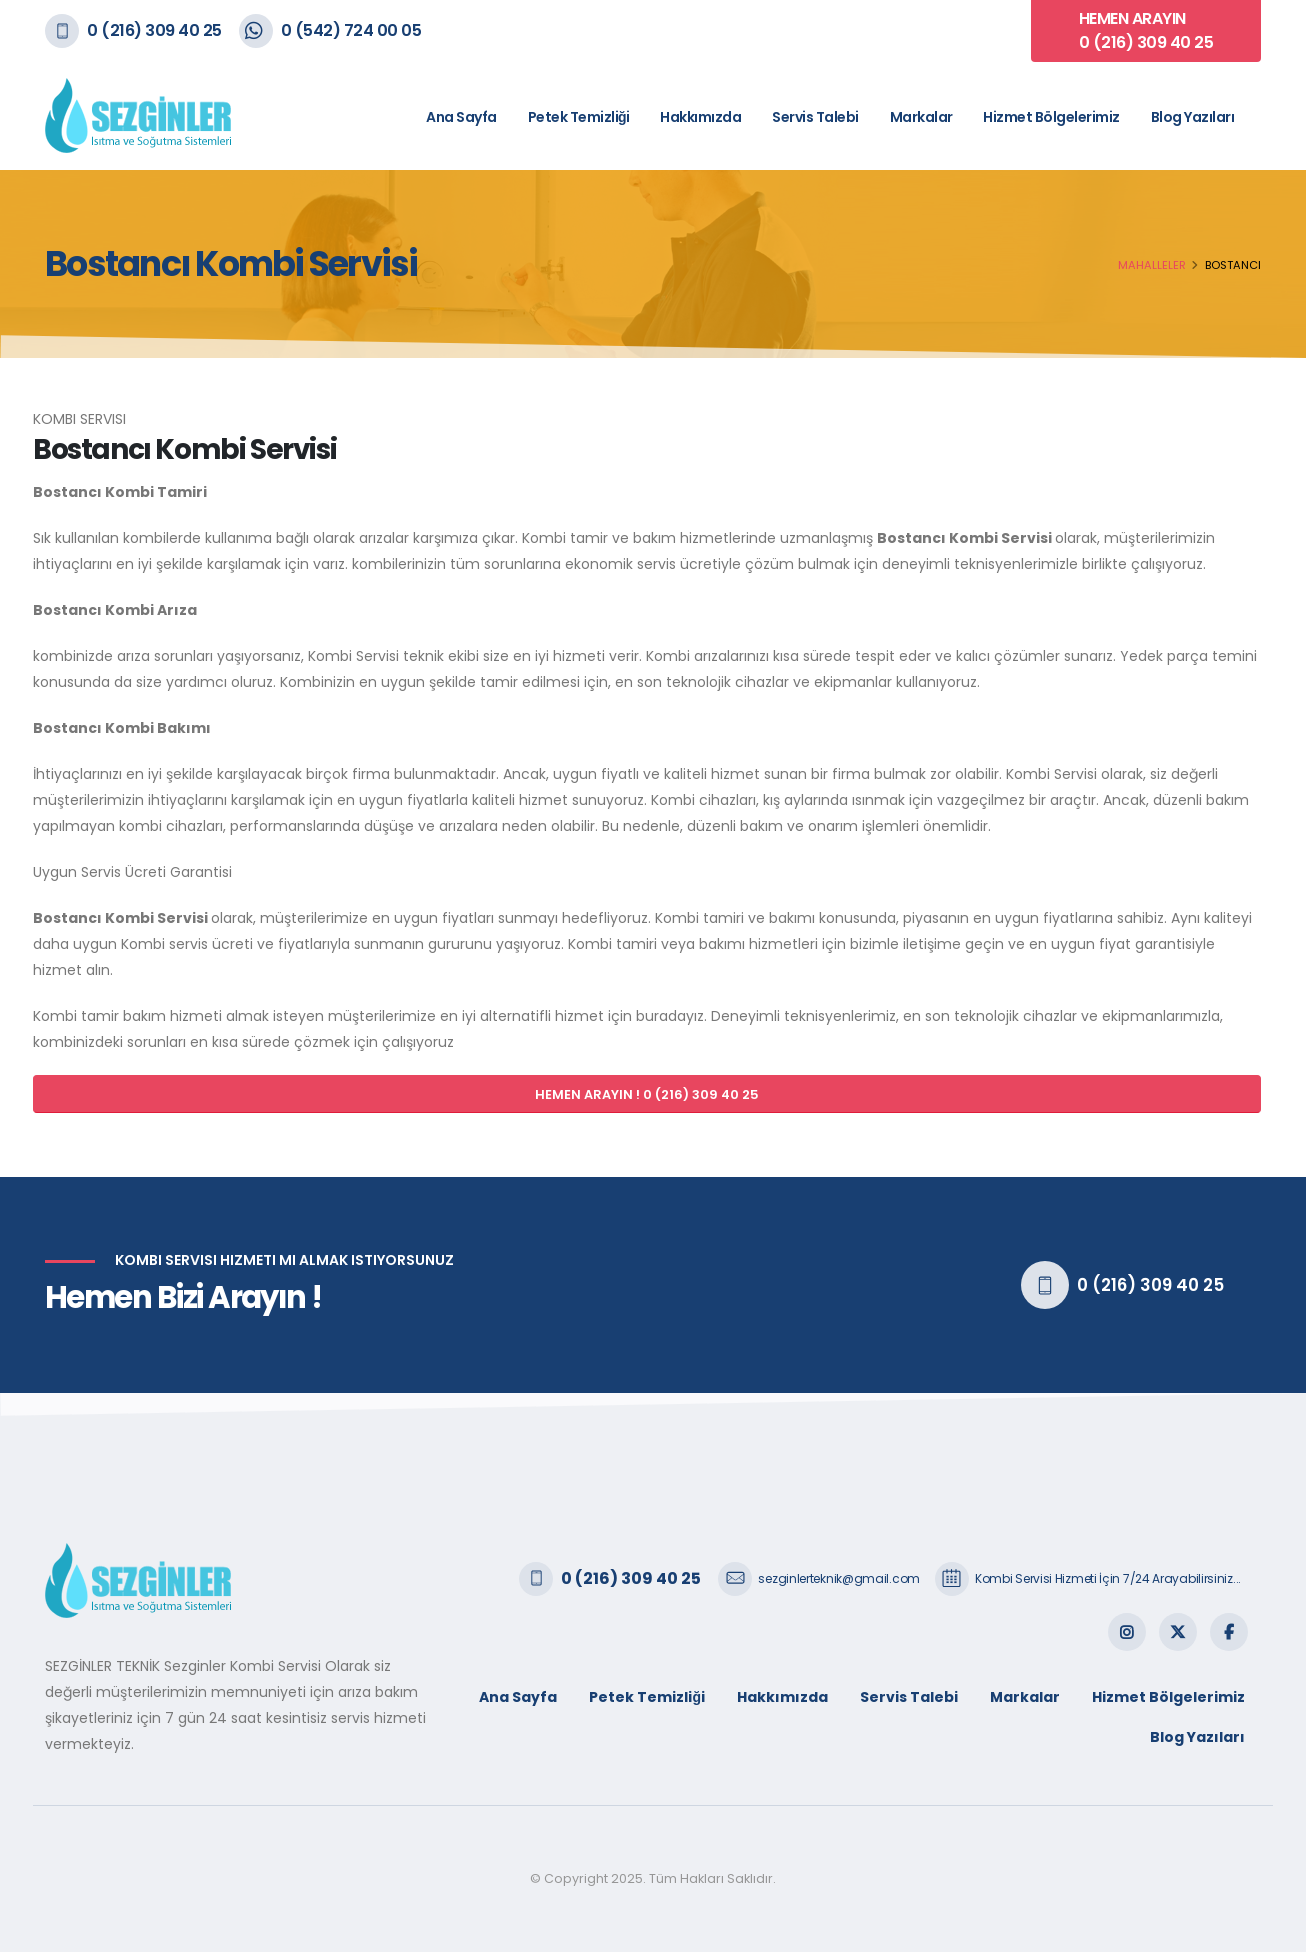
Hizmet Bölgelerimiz (1051, 117)
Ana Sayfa (461, 117)
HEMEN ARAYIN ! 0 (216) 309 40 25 (647, 1094)
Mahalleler (1152, 265)
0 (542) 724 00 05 (351, 30)
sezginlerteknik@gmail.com (839, 1578)
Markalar (921, 117)
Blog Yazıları (1193, 117)
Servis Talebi (815, 117)
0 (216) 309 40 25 (154, 30)
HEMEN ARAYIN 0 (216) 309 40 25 (1146, 30)
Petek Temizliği (579, 117)
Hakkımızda (700, 117)
